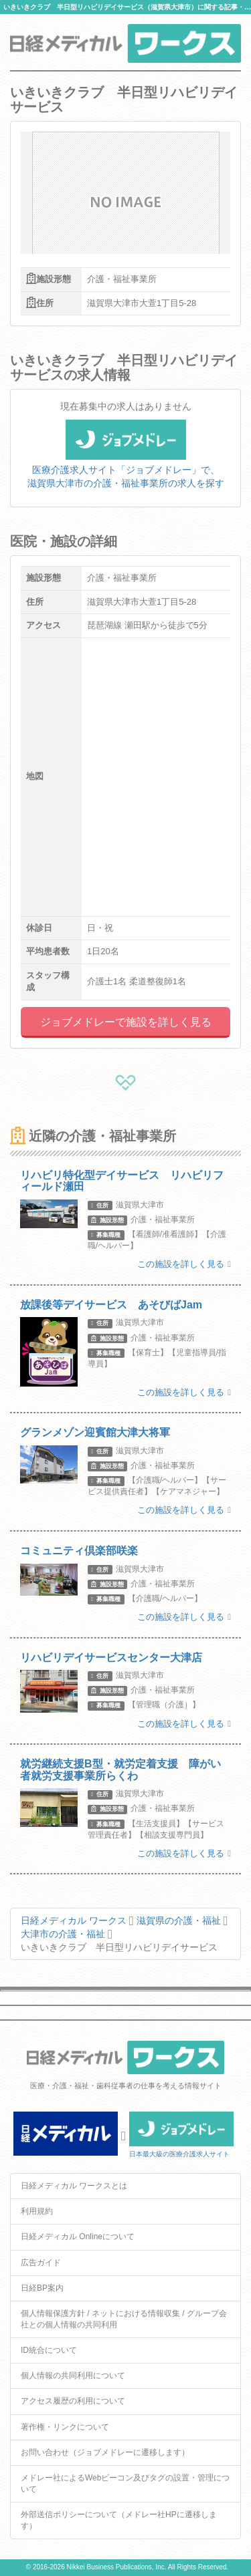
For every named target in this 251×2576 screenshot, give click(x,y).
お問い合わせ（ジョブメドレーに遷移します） (105, 2452)
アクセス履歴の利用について (73, 2401)
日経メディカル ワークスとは (74, 2185)
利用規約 (37, 2211)
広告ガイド (41, 2262)
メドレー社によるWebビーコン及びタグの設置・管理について (125, 2483)
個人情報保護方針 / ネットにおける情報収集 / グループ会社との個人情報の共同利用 (124, 2319)
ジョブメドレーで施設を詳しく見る (126, 1022)
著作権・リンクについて (65, 2427)
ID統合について (49, 2350)
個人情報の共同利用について (73, 2375)
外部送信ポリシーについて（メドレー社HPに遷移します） (119, 2520)
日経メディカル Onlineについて (78, 2236)
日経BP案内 (42, 2288)
